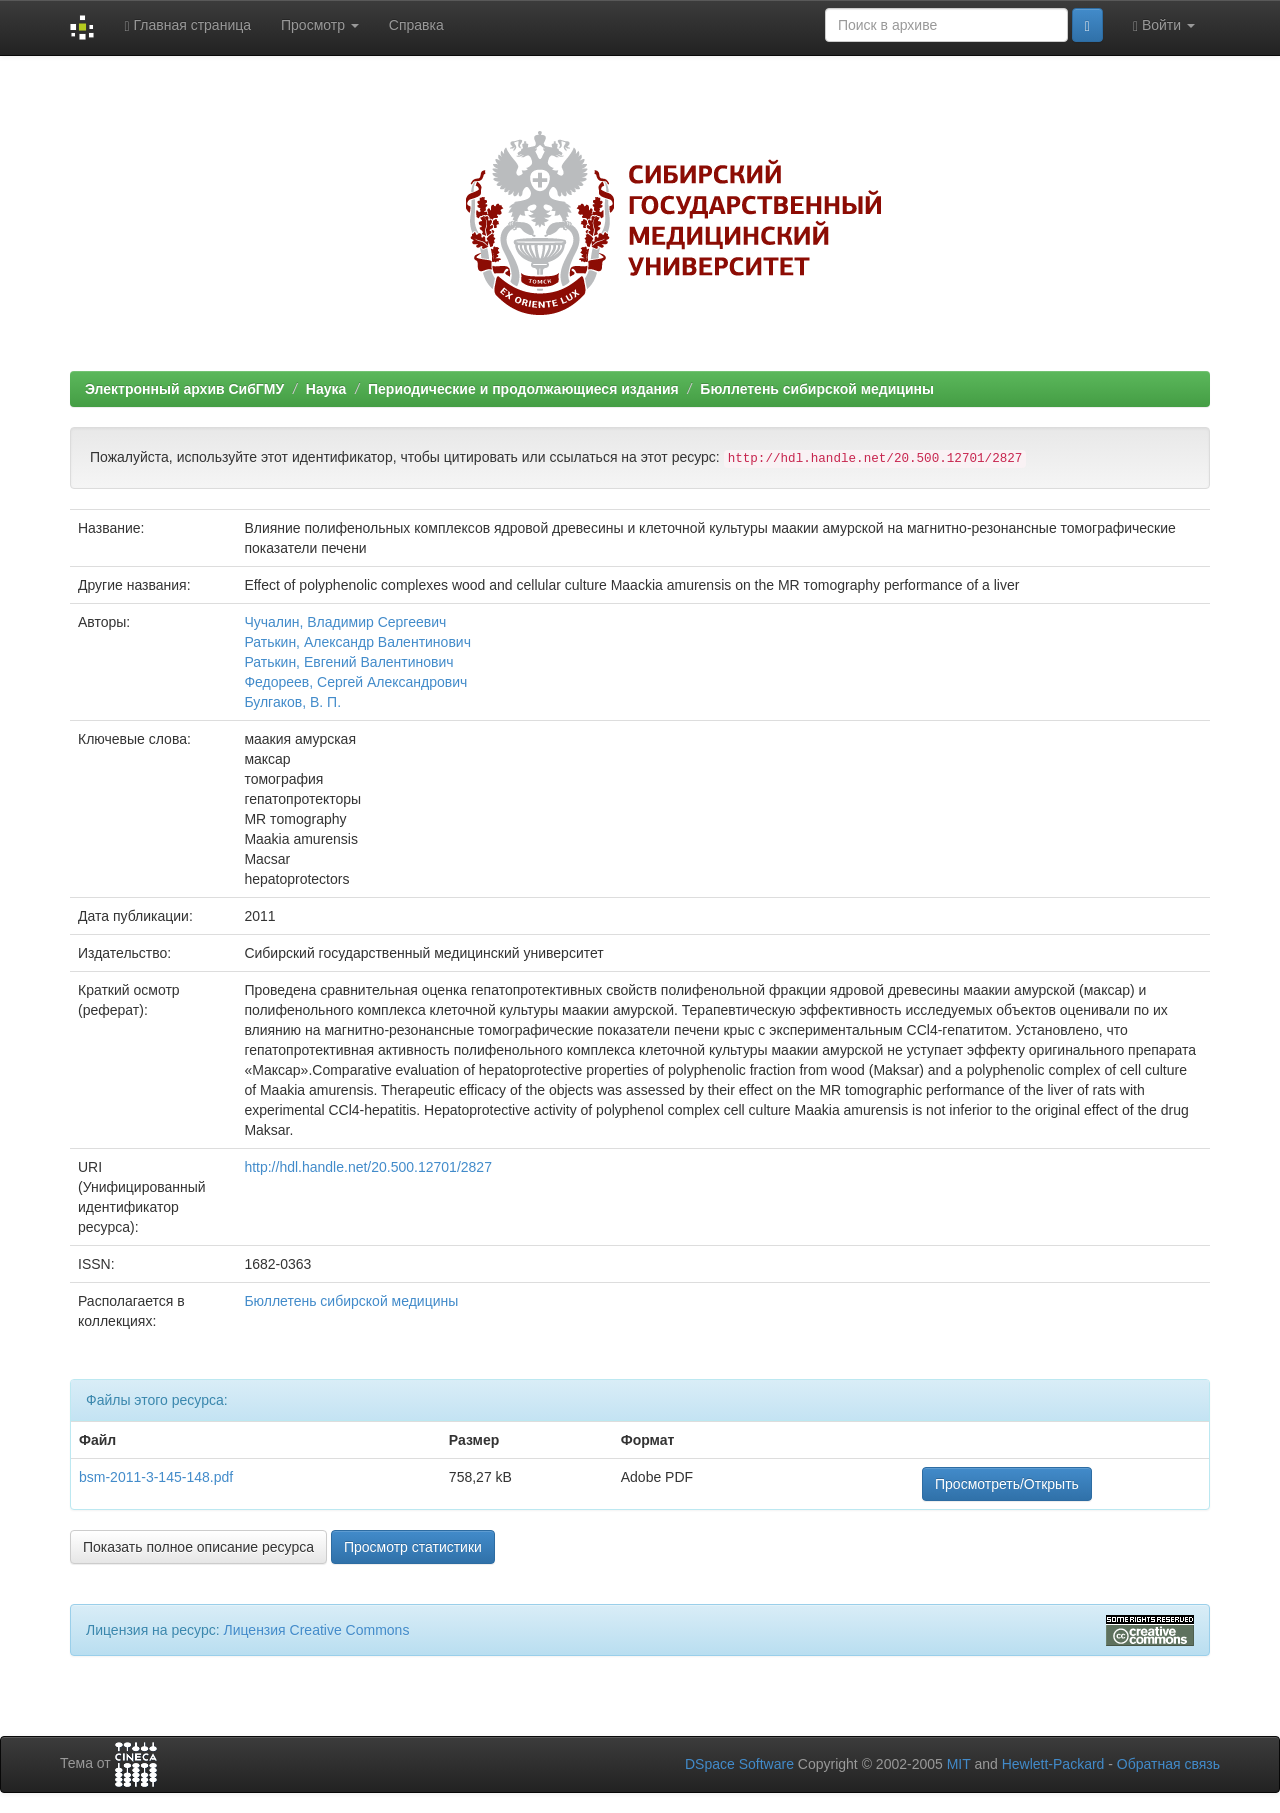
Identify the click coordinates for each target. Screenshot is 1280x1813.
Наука (326, 389)
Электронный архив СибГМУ (184, 389)
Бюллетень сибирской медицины (817, 389)
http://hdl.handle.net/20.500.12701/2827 (368, 1167)
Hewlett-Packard (1053, 1764)
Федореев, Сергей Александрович (355, 682)
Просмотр (320, 25)
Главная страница (187, 25)
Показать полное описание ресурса (198, 1547)
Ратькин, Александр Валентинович (357, 642)
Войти (1164, 25)
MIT (959, 1764)
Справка (416, 25)
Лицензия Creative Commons (316, 1630)
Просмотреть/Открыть (1007, 1484)
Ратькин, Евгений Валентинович (348, 662)
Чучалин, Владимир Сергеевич (345, 622)
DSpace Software (739, 1764)
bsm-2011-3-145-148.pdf (156, 1477)
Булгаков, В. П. (292, 702)
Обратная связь (1168, 1764)
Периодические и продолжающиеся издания (523, 389)
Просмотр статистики (413, 1547)
